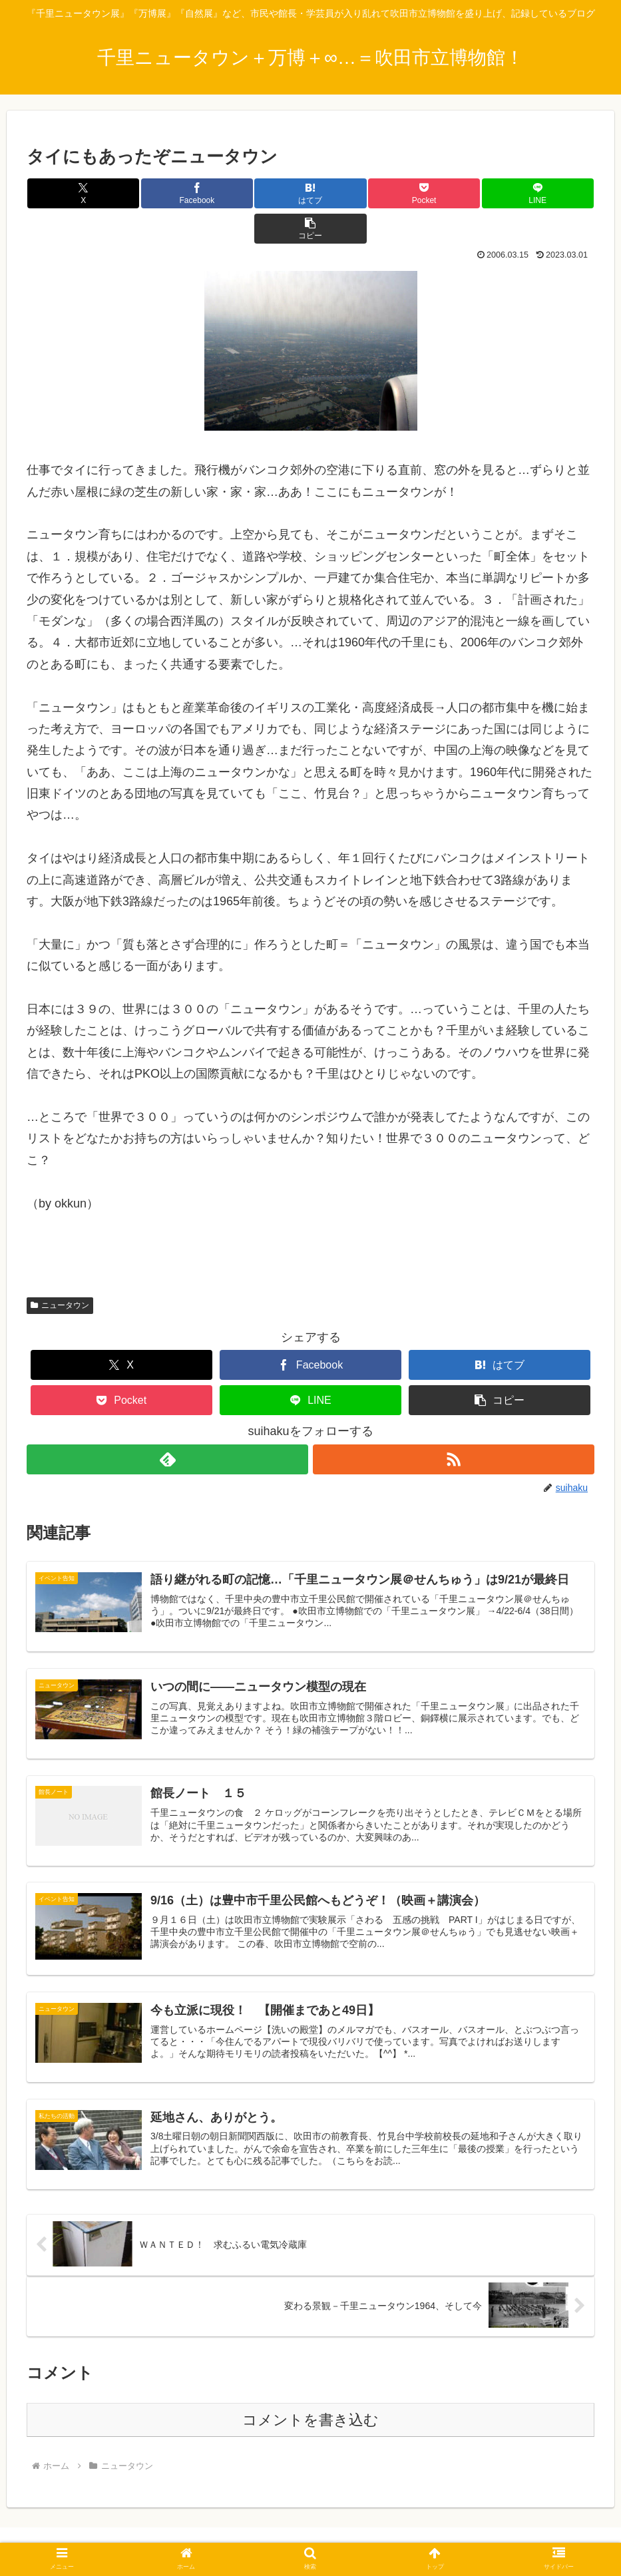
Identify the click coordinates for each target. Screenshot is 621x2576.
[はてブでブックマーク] (263, 193)
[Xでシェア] (74, 193)
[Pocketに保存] (357, 193)
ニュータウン (60, 1270)
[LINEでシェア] (452, 193)
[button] (547, 193)
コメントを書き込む (310, 2392)
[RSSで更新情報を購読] (454, 1424)
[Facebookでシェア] (168, 193)
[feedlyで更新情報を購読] (167, 1424)
